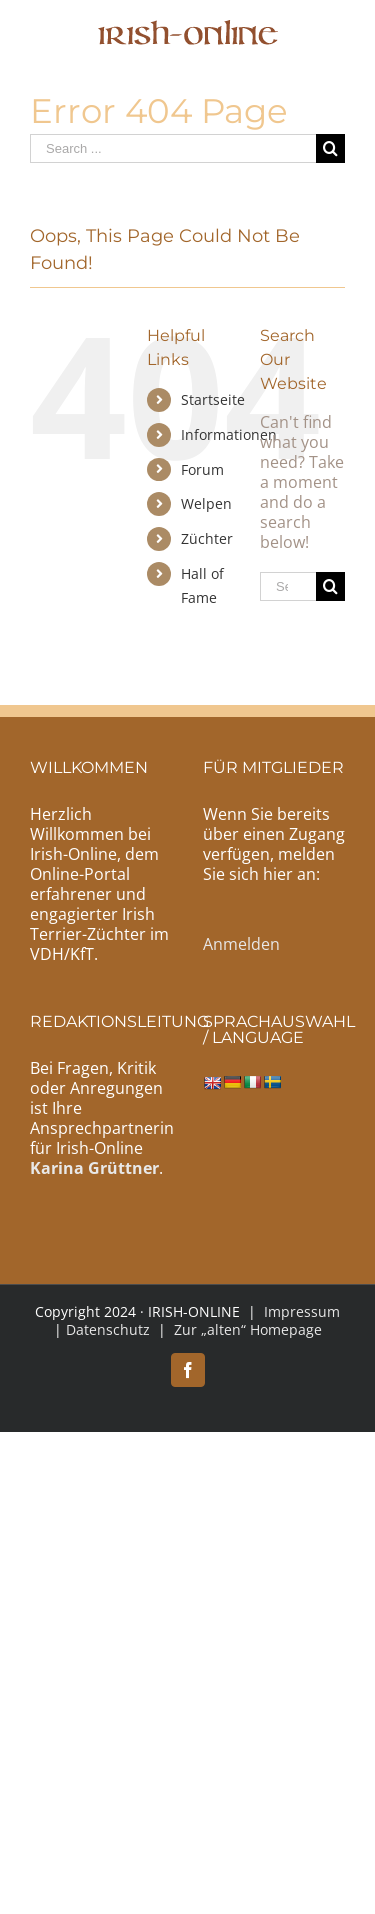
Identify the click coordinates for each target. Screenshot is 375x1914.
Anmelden (241, 944)
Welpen (206, 503)
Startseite (213, 399)
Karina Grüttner (94, 1168)
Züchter (207, 538)
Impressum (302, 1311)
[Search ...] (173, 148)
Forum (202, 469)
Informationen (229, 434)
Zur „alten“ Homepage (248, 1329)
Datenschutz (108, 1329)
